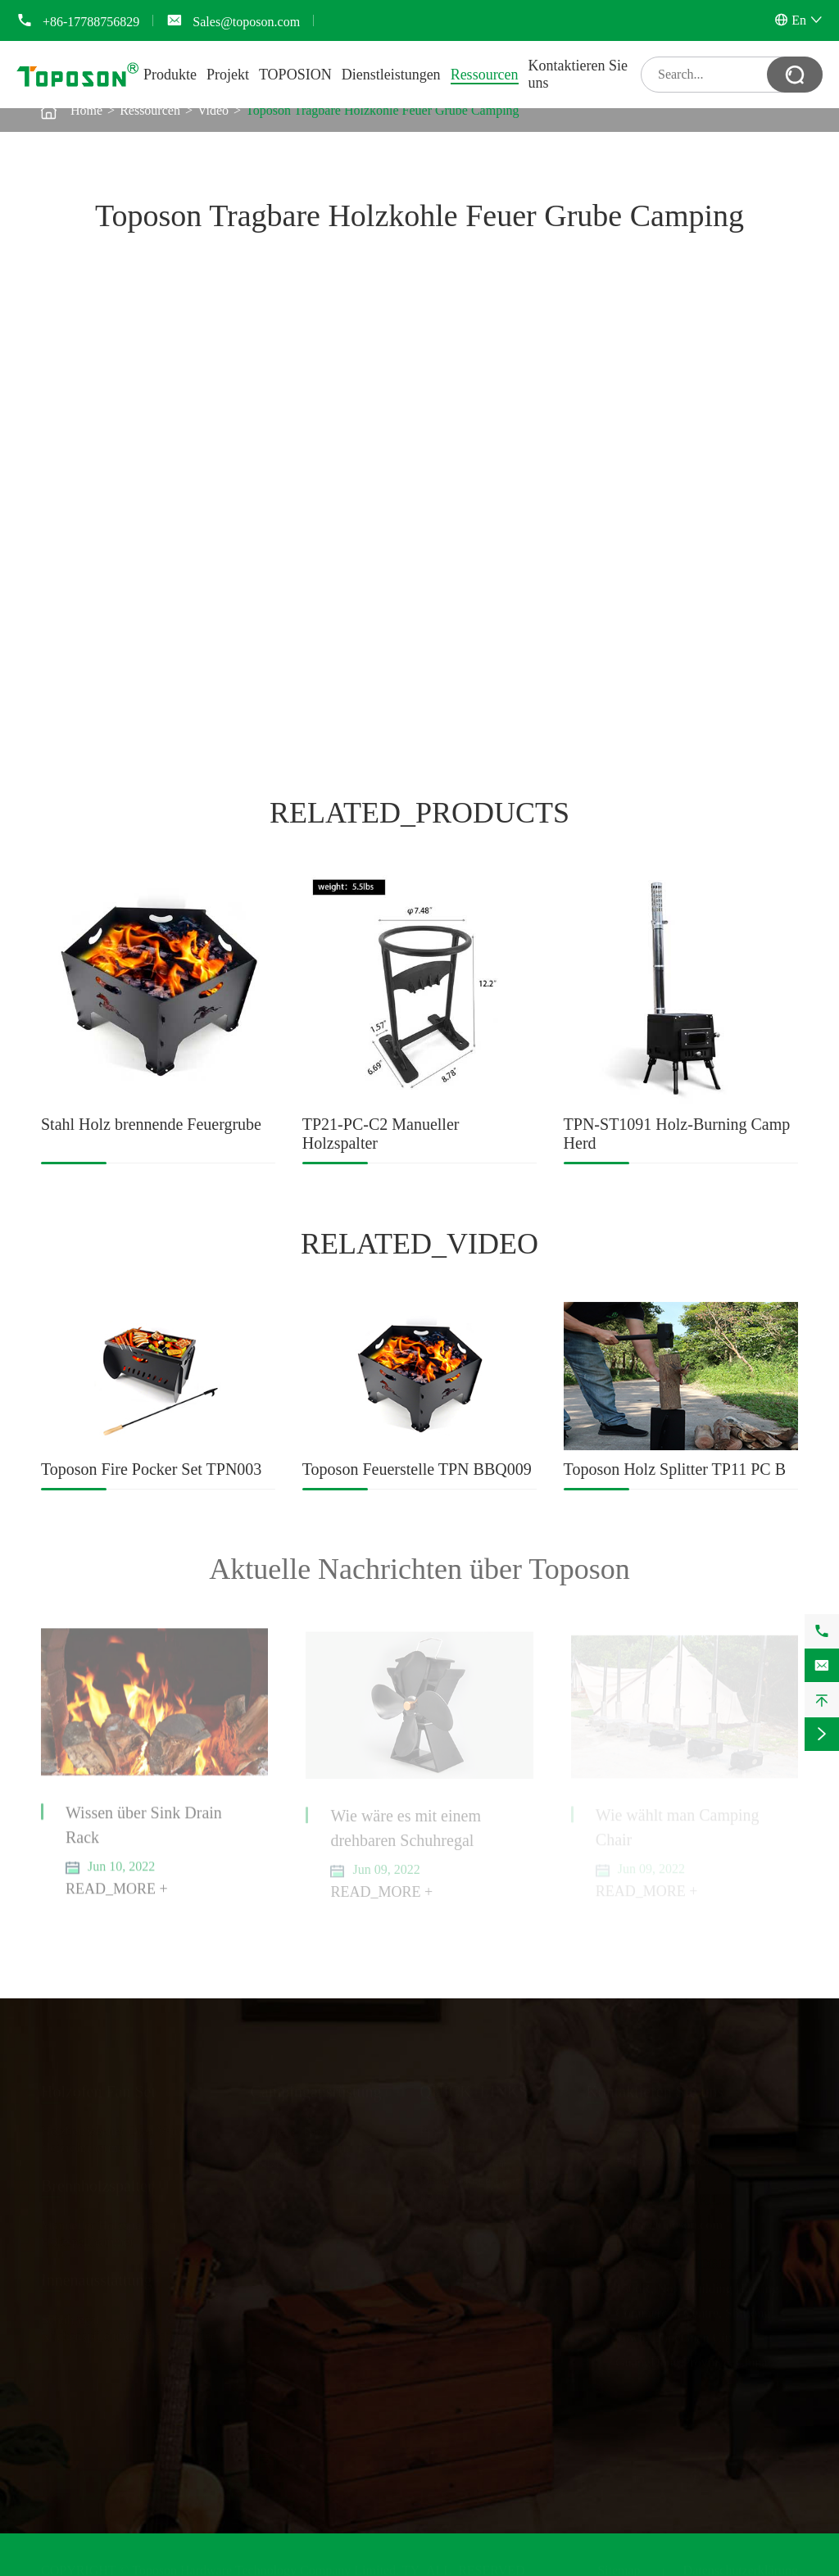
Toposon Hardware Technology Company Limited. (265, 2567)
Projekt (227, 74)
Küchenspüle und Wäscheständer (128, 2332)
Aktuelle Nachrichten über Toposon (419, 1569)
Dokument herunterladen (485, 2177)
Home (86, 110)
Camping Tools (291, 2127)
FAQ (432, 2193)
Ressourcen (485, 74)
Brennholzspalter (97, 2182)
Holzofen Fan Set (98, 2088)
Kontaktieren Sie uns (654, 2088)
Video (213, 110)
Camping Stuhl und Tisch (317, 2144)
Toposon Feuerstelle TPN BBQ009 (417, 1469)
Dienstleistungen (391, 74)
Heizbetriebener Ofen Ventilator (125, 2127)
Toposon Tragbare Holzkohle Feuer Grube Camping (382, 110)
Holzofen (275, 2160)
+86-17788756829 (91, 22)
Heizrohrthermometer (98, 2144)
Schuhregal (70, 2316)
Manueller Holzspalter (100, 2222)
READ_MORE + (117, 1897)
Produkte (170, 74)
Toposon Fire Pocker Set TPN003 (151, 1469)
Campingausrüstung (316, 2088)
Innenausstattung (96, 2276)
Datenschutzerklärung (740, 2567)
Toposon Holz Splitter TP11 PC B (675, 1469)
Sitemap (618, 2567)
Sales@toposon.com (246, 22)
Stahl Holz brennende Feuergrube (151, 1124)
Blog (432, 2226)
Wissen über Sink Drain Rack (144, 1833)
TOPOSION (295, 74)
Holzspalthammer (87, 2238)
